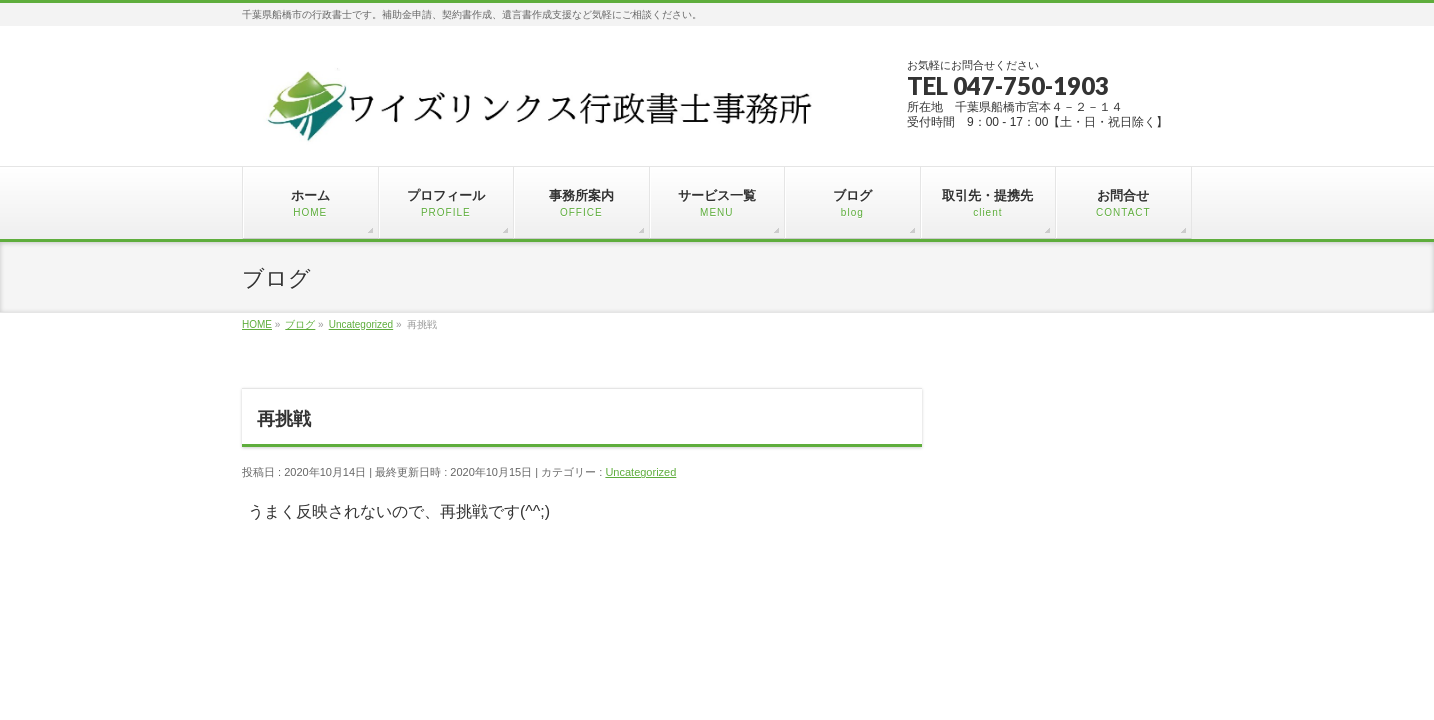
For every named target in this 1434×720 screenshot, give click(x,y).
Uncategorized (640, 472)
